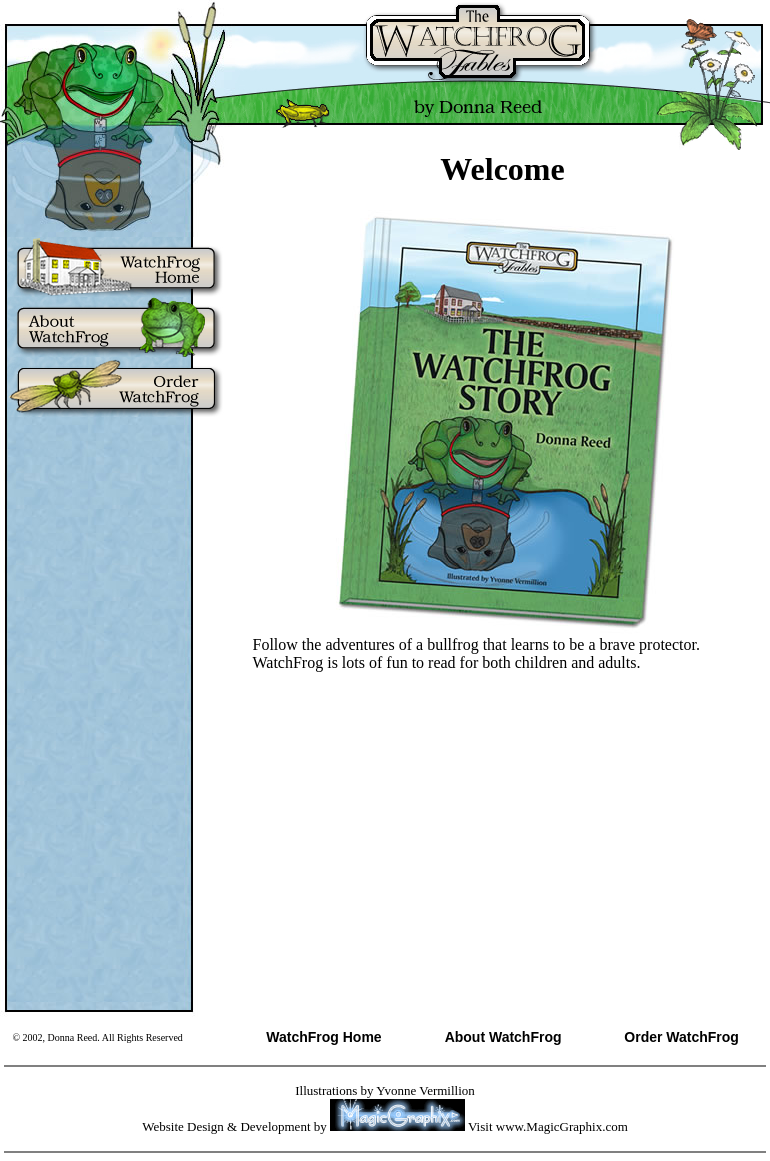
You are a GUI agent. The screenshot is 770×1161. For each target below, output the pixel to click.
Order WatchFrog (681, 1037)
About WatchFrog (503, 1037)
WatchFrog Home (323, 1037)
